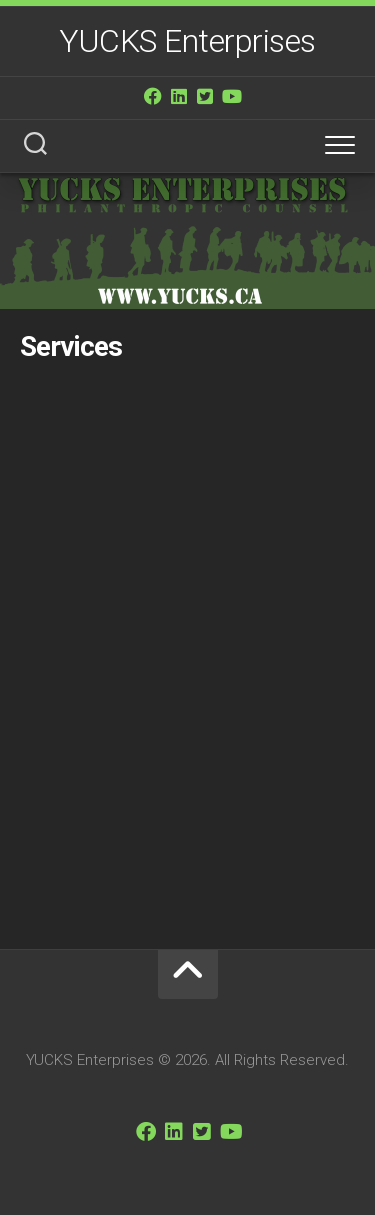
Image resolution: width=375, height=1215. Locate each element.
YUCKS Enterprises (187, 41)
